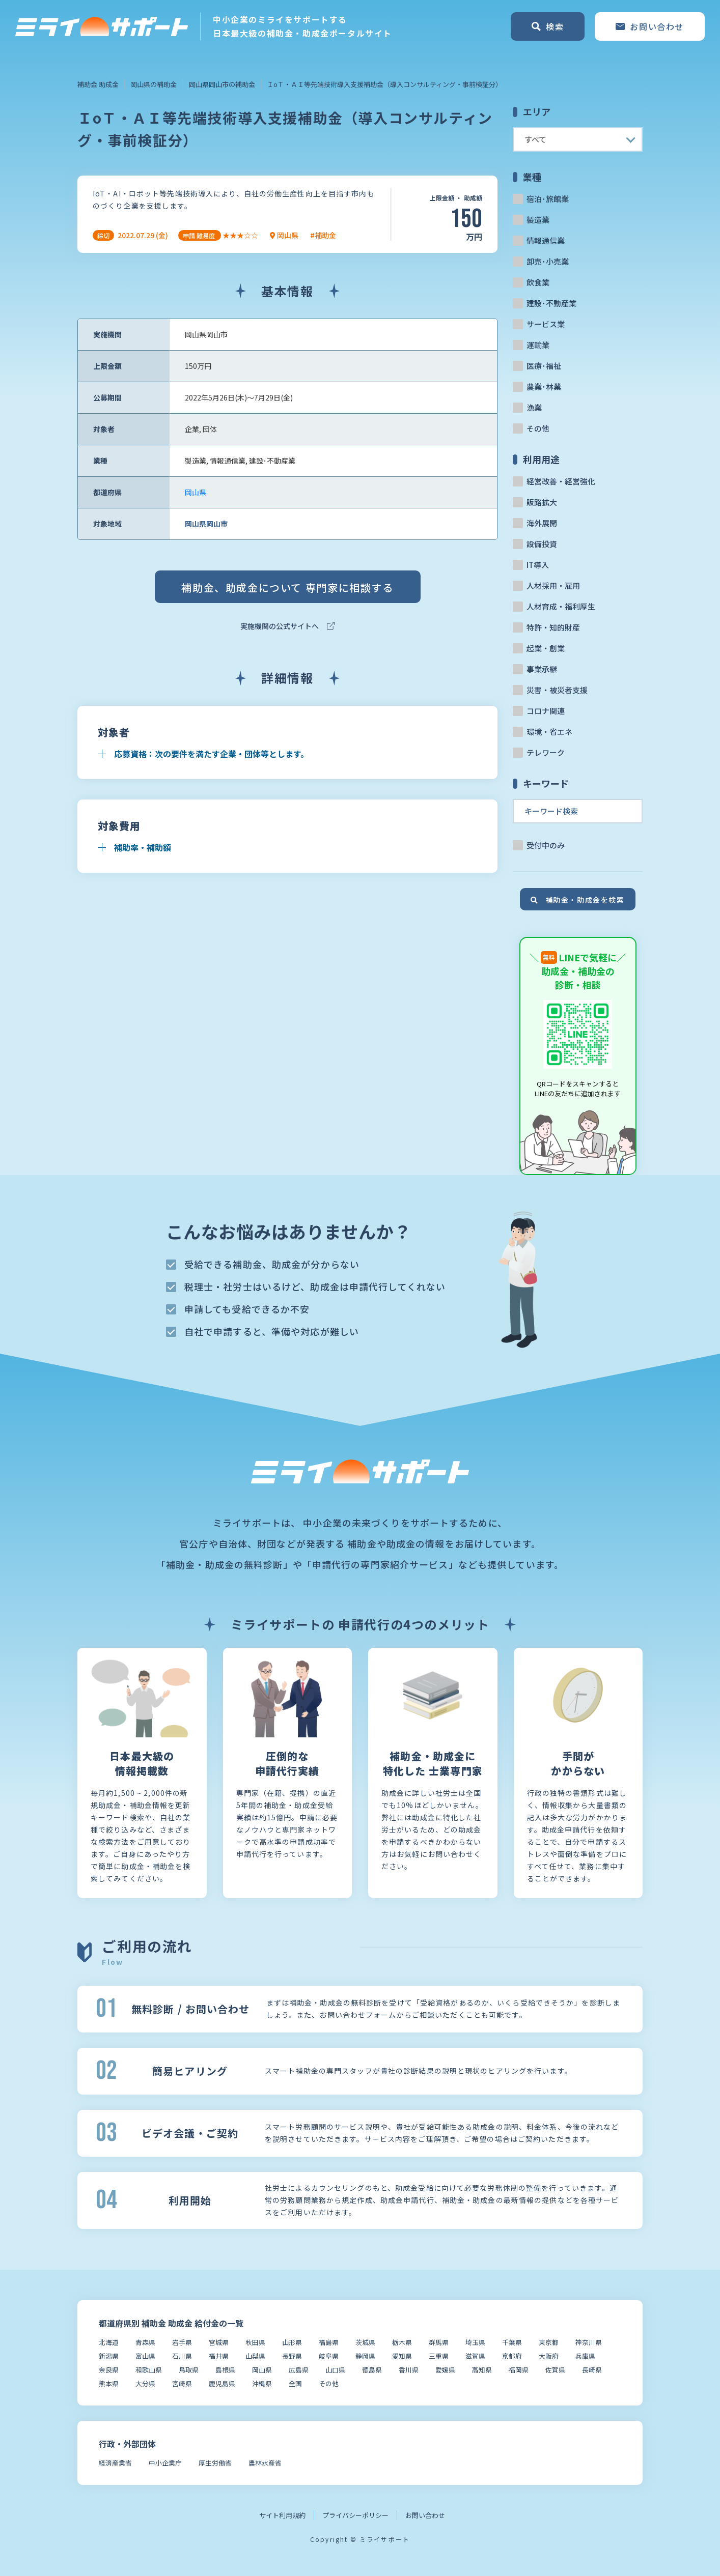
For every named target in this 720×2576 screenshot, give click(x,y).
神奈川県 (588, 2342)
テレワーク (546, 752)
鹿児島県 (222, 2383)
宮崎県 (182, 2383)
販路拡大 (542, 502)
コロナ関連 (546, 710)
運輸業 (538, 344)
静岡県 (365, 2356)
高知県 (482, 2369)
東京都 (549, 2342)
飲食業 (538, 282)
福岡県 (519, 2369)
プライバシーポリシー (355, 2515)
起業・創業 (546, 648)
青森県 (145, 2342)
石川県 (182, 2356)
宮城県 (219, 2342)
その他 (538, 428)
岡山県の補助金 (153, 84)
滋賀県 (475, 2356)
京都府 (512, 2356)
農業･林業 (544, 386)
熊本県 (109, 2383)
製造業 (538, 219)
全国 (295, 2383)
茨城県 (365, 2342)
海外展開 (542, 523)
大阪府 (549, 2356)
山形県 (292, 2342)
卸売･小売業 (548, 261)
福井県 (219, 2356)
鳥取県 (189, 2369)
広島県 (299, 2369)
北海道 (109, 2342)
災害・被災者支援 (557, 689)
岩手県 (182, 2342)
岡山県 (195, 492)
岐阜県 (329, 2356)
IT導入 (538, 564)
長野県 (292, 2356)
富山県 (145, 2356)
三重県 (439, 2356)
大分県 (145, 2383)
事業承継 (542, 669)
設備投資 (542, 543)
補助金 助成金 (98, 84)
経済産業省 (115, 2463)
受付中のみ (546, 845)
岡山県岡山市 (206, 524)
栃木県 (402, 2342)
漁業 (534, 407)
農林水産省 (265, 2463)
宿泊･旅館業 (548, 198)
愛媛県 (445, 2369)
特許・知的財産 (553, 627)
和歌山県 (148, 2369)
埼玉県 (475, 2342)
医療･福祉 (544, 365)
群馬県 (439, 2342)
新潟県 (109, 2356)
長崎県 (592, 2369)
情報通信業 (546, 240)
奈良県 (109, 2369)
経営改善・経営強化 (561, 481)
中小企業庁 (165, 2463)
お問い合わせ (425, 2515)
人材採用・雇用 (553, 585)
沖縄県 (262, 2383)
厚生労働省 (215, 2463)
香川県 (409, 2369)
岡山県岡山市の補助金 (222, 84)
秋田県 (255, 2342)
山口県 (335, 2369)
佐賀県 (555, 2369)
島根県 (225, 2369)
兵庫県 (585, 2356)
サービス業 (546, 324)
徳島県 (372, 2369)
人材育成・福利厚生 (561, 606)
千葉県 (512, 2342)
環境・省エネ (549, 731)
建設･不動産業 (551, 303)
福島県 (329, 2342)
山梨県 (255, 2356)
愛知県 (402, 2356)
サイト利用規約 (282, 2515)
